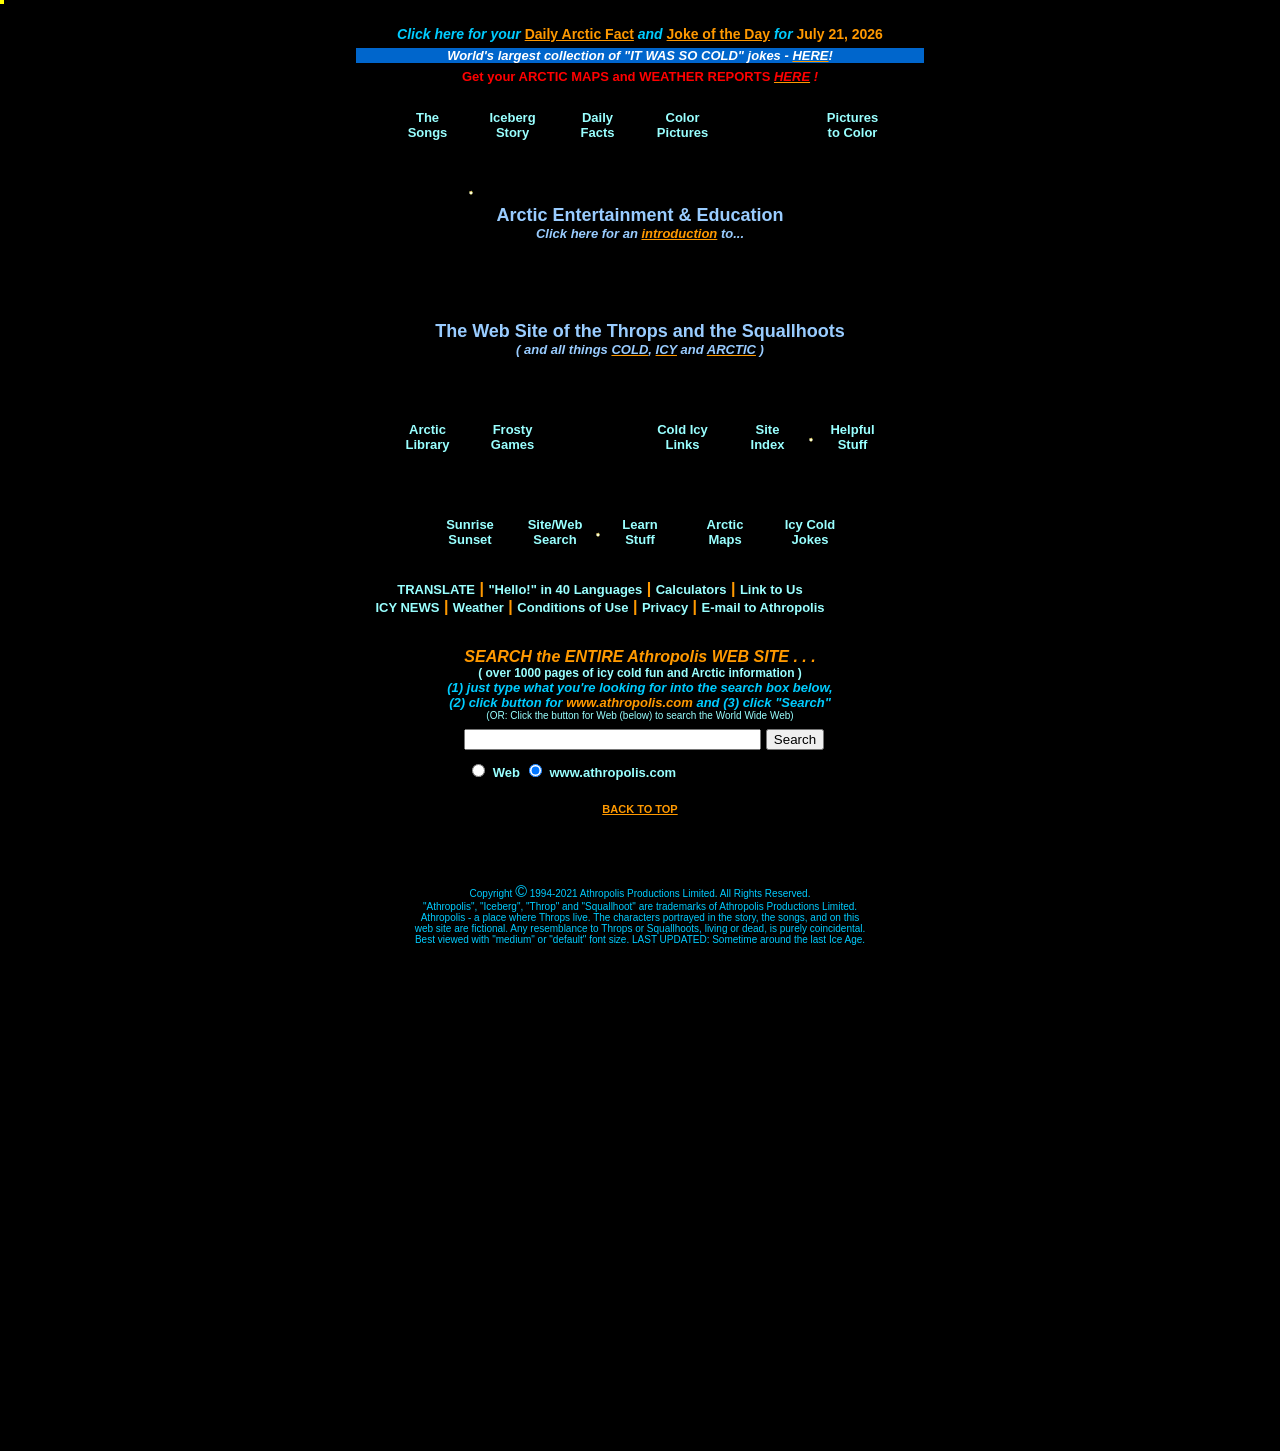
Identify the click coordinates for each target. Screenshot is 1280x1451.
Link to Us (771, 589)
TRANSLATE (436, 589)
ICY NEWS (407, 607)
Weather (478, 607)
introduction (679, 233)
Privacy (665, 607)
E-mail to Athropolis (763, 607)
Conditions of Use (572, 607)
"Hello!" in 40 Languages (565, 589)
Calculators (691, 589)
